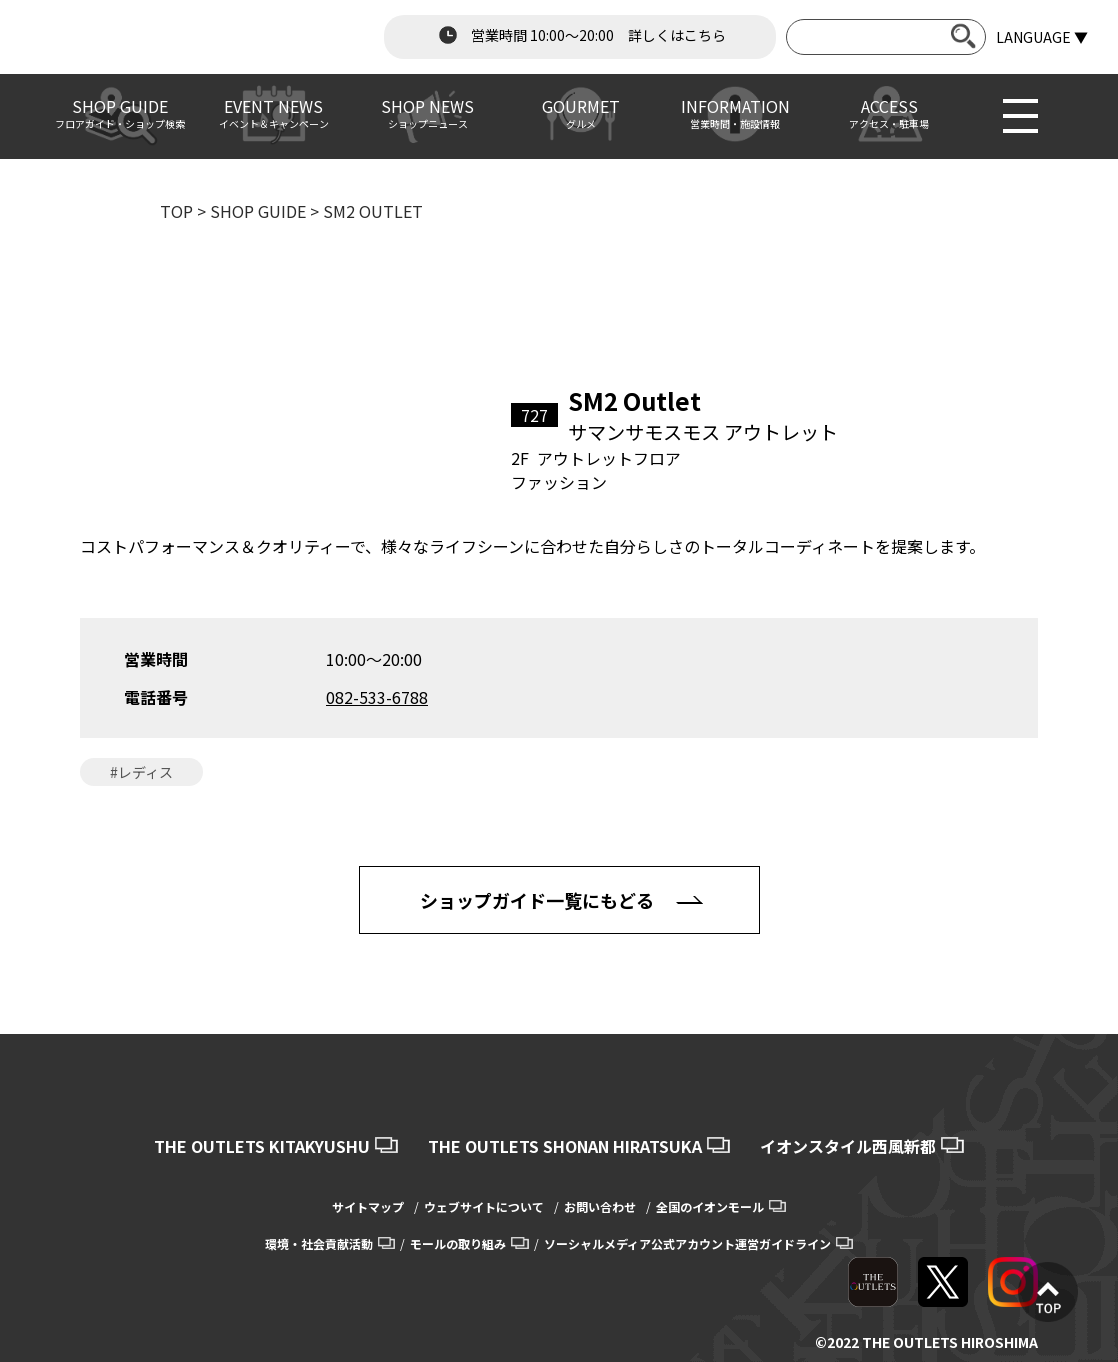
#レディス (141, 772)
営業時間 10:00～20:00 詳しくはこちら (580, 35)
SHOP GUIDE (258, 211)
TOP (176, 211)
